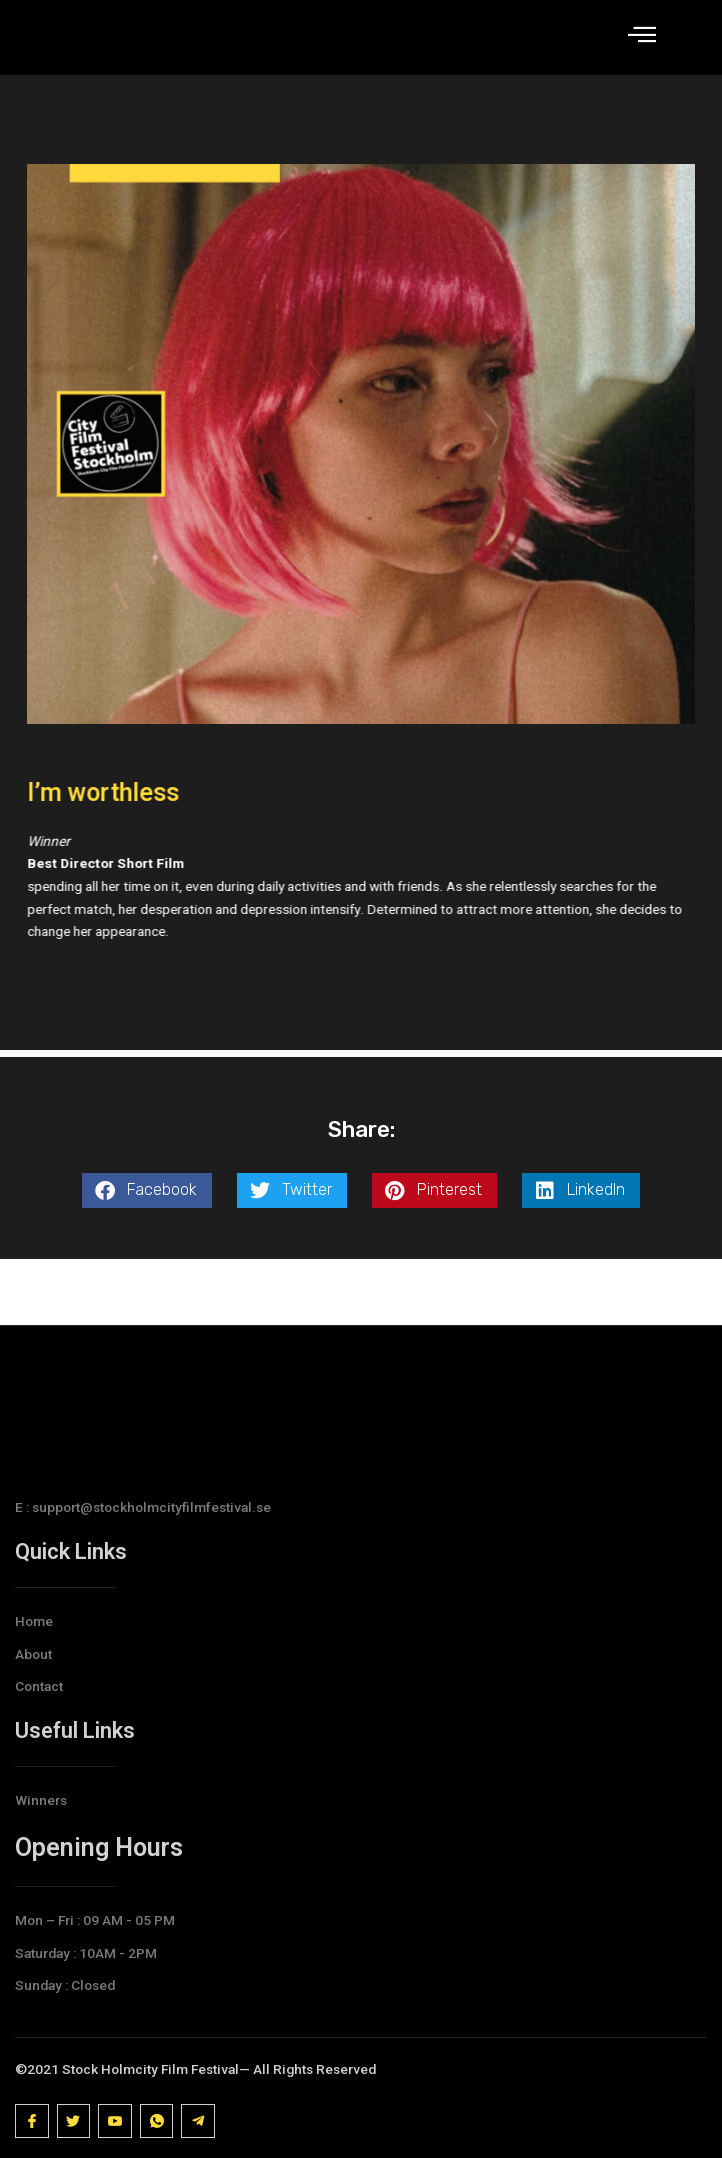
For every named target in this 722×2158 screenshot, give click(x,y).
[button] (147, 1256)
